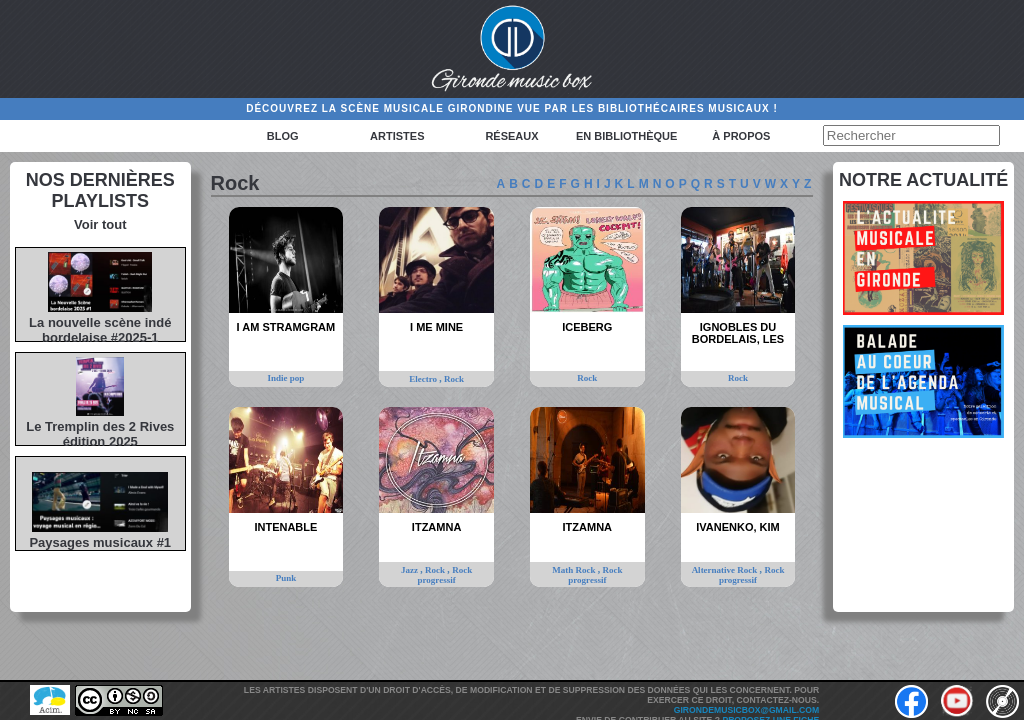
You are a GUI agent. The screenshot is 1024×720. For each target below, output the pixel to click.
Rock (454, 379)
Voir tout (100, 224)
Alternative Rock (726, 570)
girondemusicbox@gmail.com (746, 710)
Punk (286, 578)
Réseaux (511, 136)
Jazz (410, 570)
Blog (283, 136)
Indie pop (286, 378)
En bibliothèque (626, 136)
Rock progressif (445, 575)
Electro (424, 379)
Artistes (397, 136)
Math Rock (575, 570)
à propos (741, 136)
